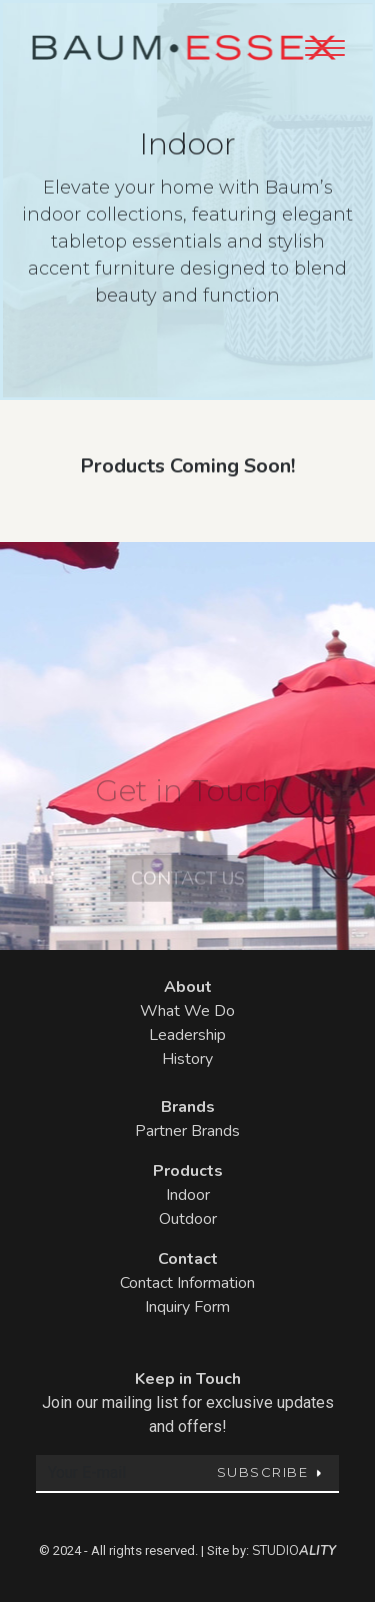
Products (188, 1171)
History (187, 1059)
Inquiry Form (187, 1307)
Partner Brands (187, 1131)
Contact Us (188, 891)
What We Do (187, 1011)
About (188, 987)
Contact (188, 1259)
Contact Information (187, 1283)
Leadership (187, 1035)
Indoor (188, 1195)
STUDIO (294, 1551)
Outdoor (188, 1219)
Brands (188, 1107)
